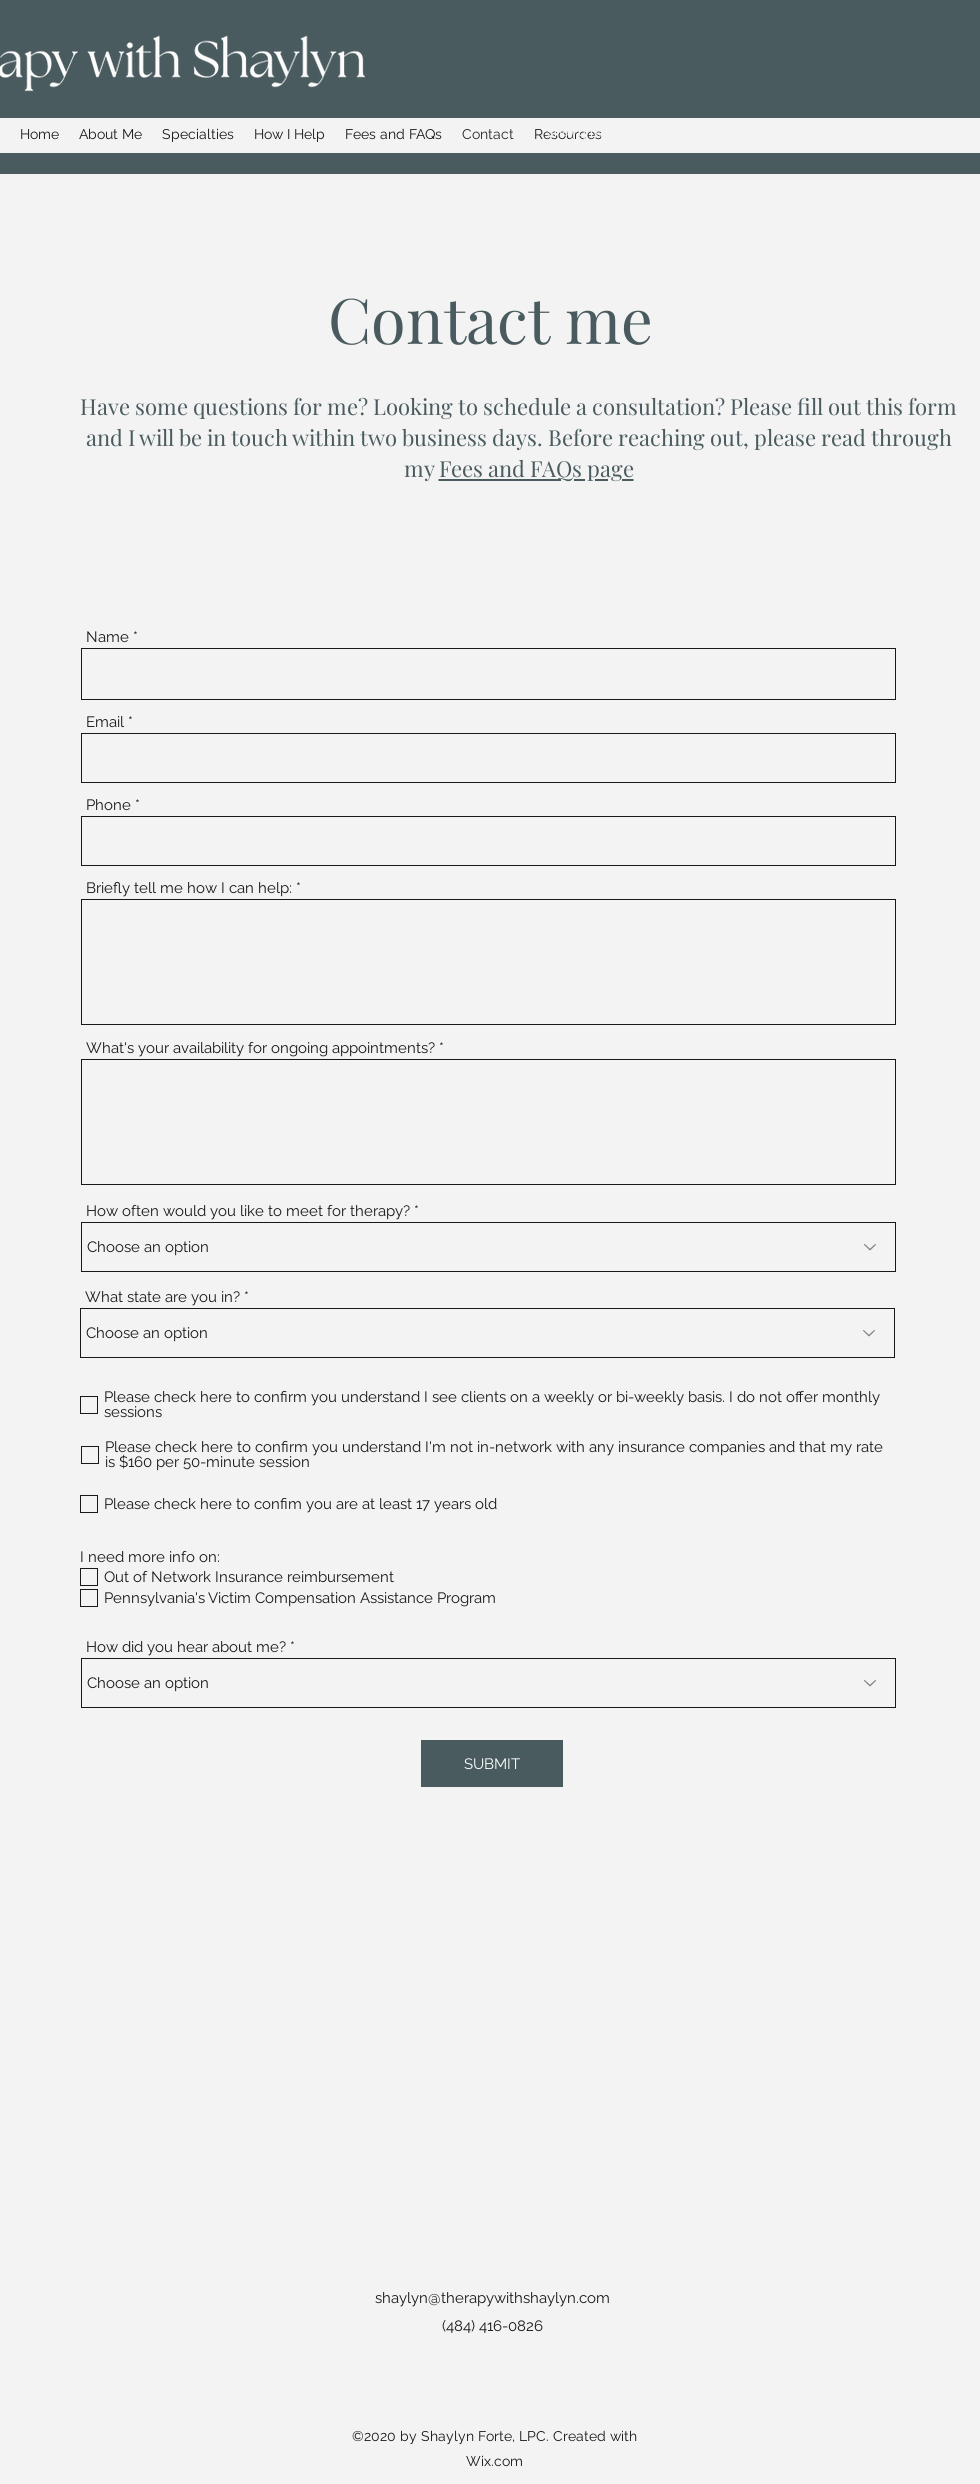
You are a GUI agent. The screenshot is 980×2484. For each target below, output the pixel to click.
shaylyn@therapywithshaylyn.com (659, 131)
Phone (108, 805)
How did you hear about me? (186, 1647)
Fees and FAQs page (536, 468)
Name (107, 637)
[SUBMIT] (492, 1763)
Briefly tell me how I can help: (189, 888)
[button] (198, 134)
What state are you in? (162, 1297)
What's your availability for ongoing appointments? (260, 1048)
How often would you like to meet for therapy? (248, 1211)
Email (105, 722)
